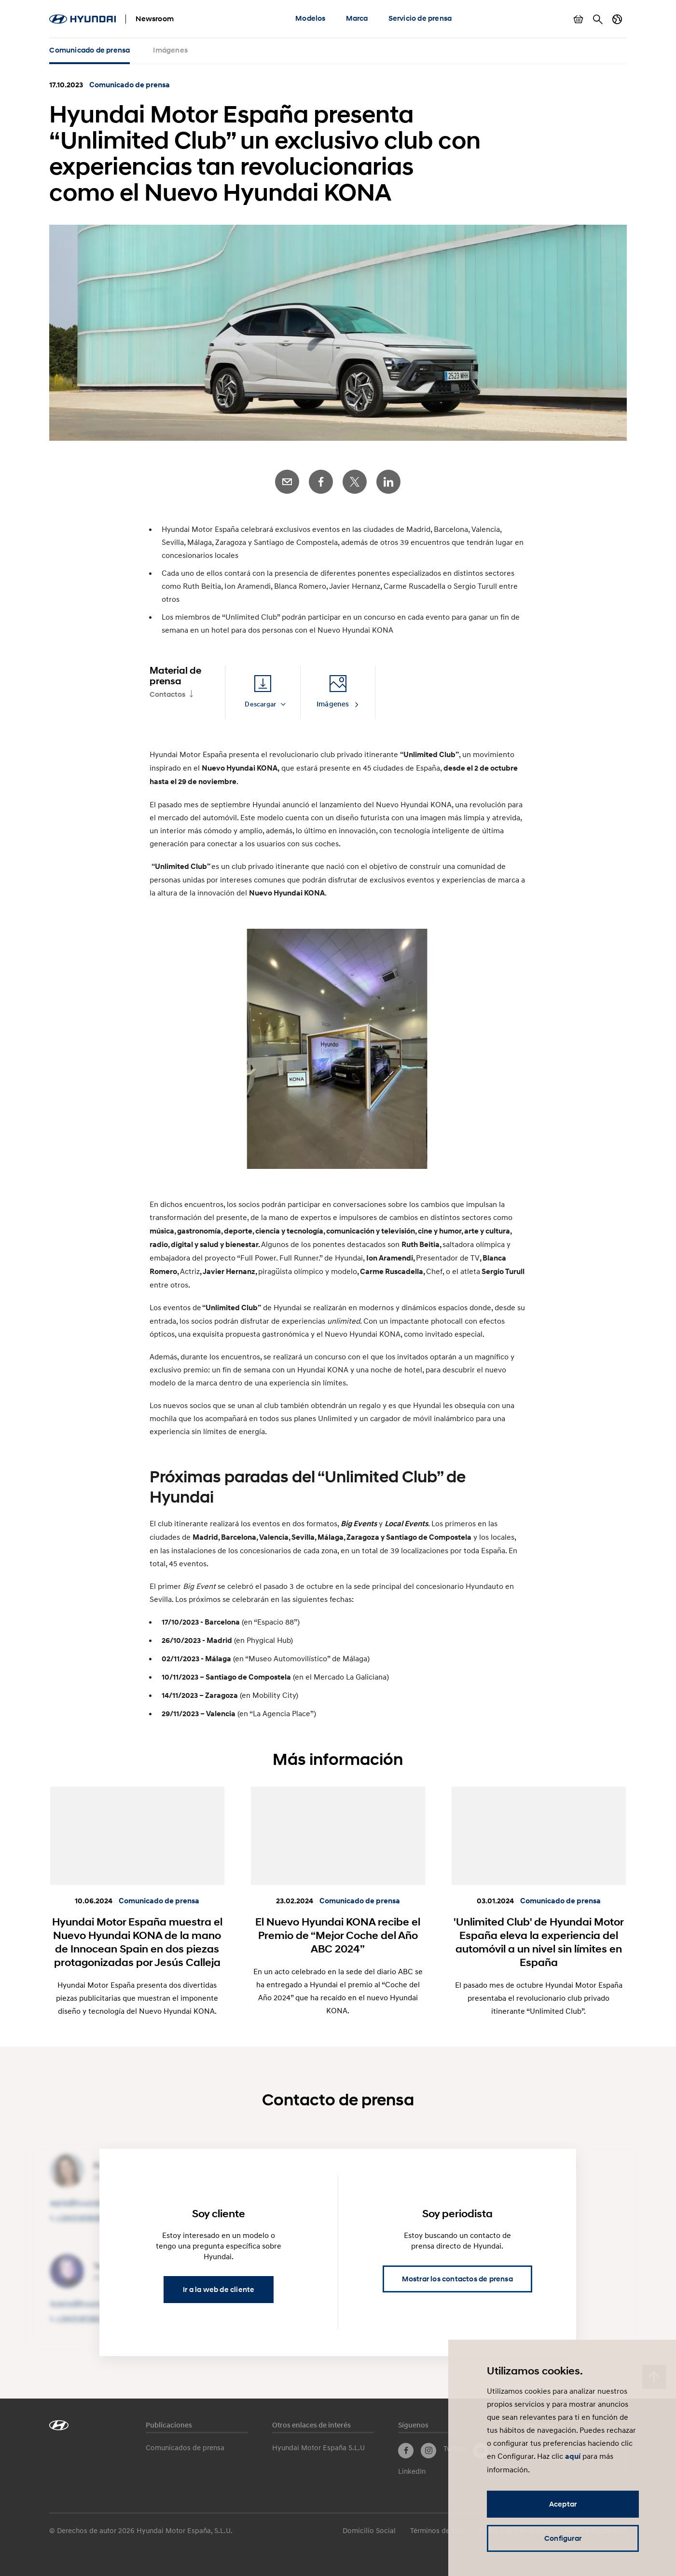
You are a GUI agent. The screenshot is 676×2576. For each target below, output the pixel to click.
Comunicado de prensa (89, 50)
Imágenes (170, 50)
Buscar (597, 19)
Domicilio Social (369, 2530)
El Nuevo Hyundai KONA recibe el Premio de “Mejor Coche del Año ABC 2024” (337, 1935)
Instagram (428, 2450)
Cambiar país (617, 19)
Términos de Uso (437, 2530)
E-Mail (287, 482)
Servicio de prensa (420, 18)
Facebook (321, 482)
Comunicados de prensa (185, 2447)
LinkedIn (388, 482)
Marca (357, 18)
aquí (572, 2456)
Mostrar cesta (578, 19)
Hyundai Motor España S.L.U (318, 2447)
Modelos (310, 18)
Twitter (355, 482)
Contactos (167, 694)
